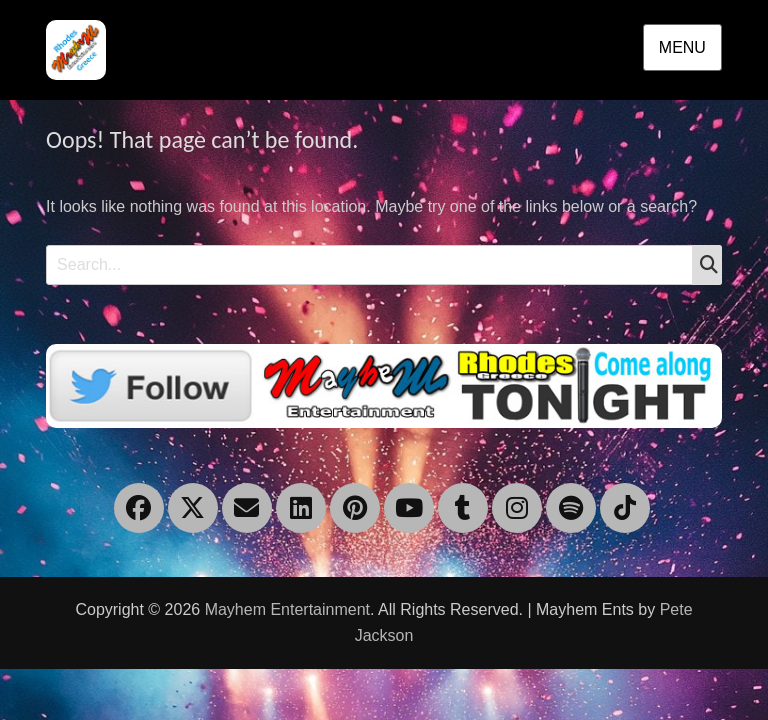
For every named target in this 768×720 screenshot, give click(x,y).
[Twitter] (384, 384)
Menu (682, 47)
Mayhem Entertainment (287, 609)
